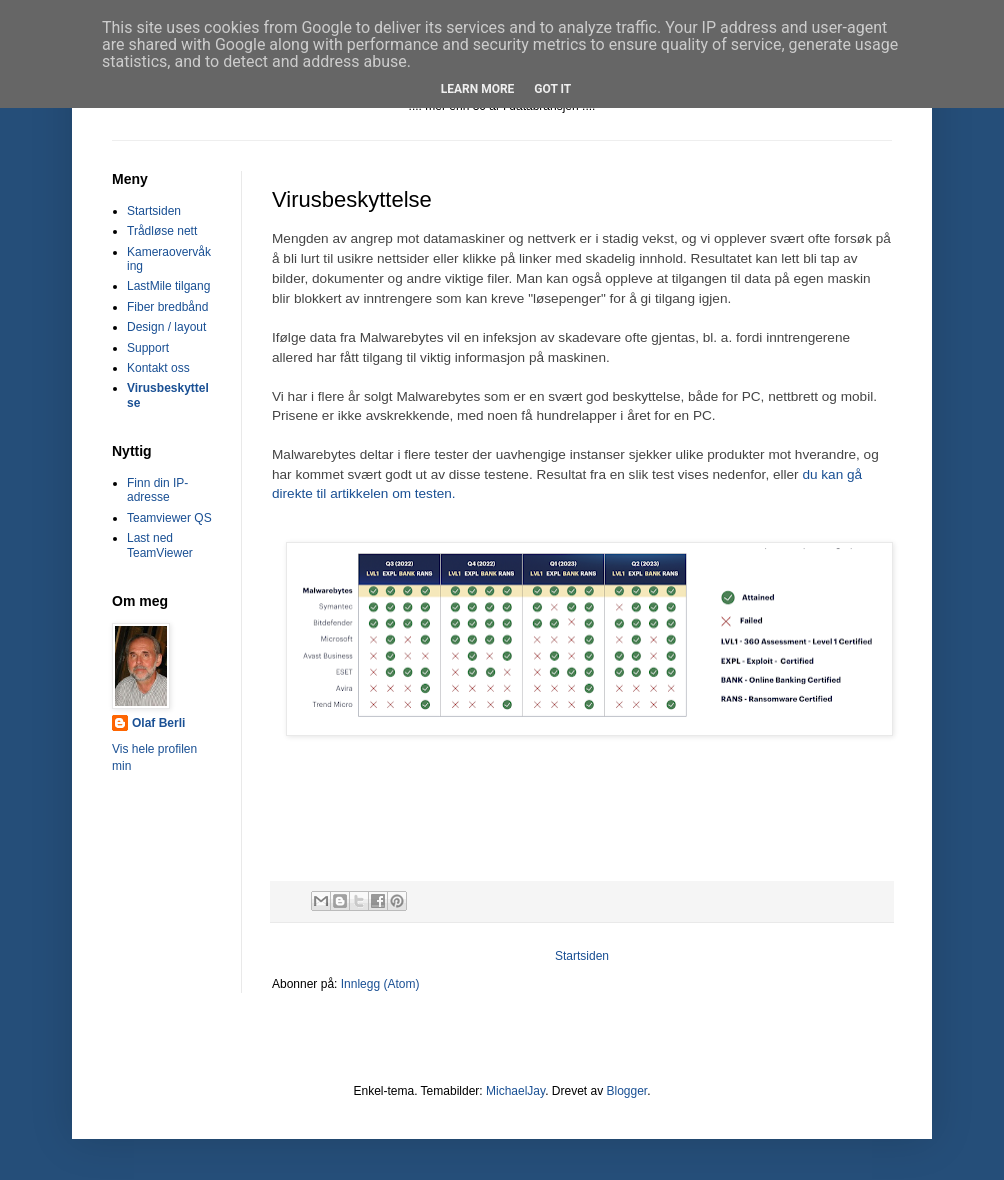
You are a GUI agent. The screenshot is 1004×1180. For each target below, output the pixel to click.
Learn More (478, 89)
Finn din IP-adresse (157, 490)
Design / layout (166, 327)
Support (148, 348)
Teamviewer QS (169, 518)
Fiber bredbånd (167, 307)
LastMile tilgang (168, 286)
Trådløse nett (162, 231)
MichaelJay (515, 1091)
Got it (552, 89)
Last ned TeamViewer (160, 545)
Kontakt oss (158, 368)
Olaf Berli (158, 723)
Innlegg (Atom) (380, 984)
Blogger (626, 1091)
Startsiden (582, 956)
